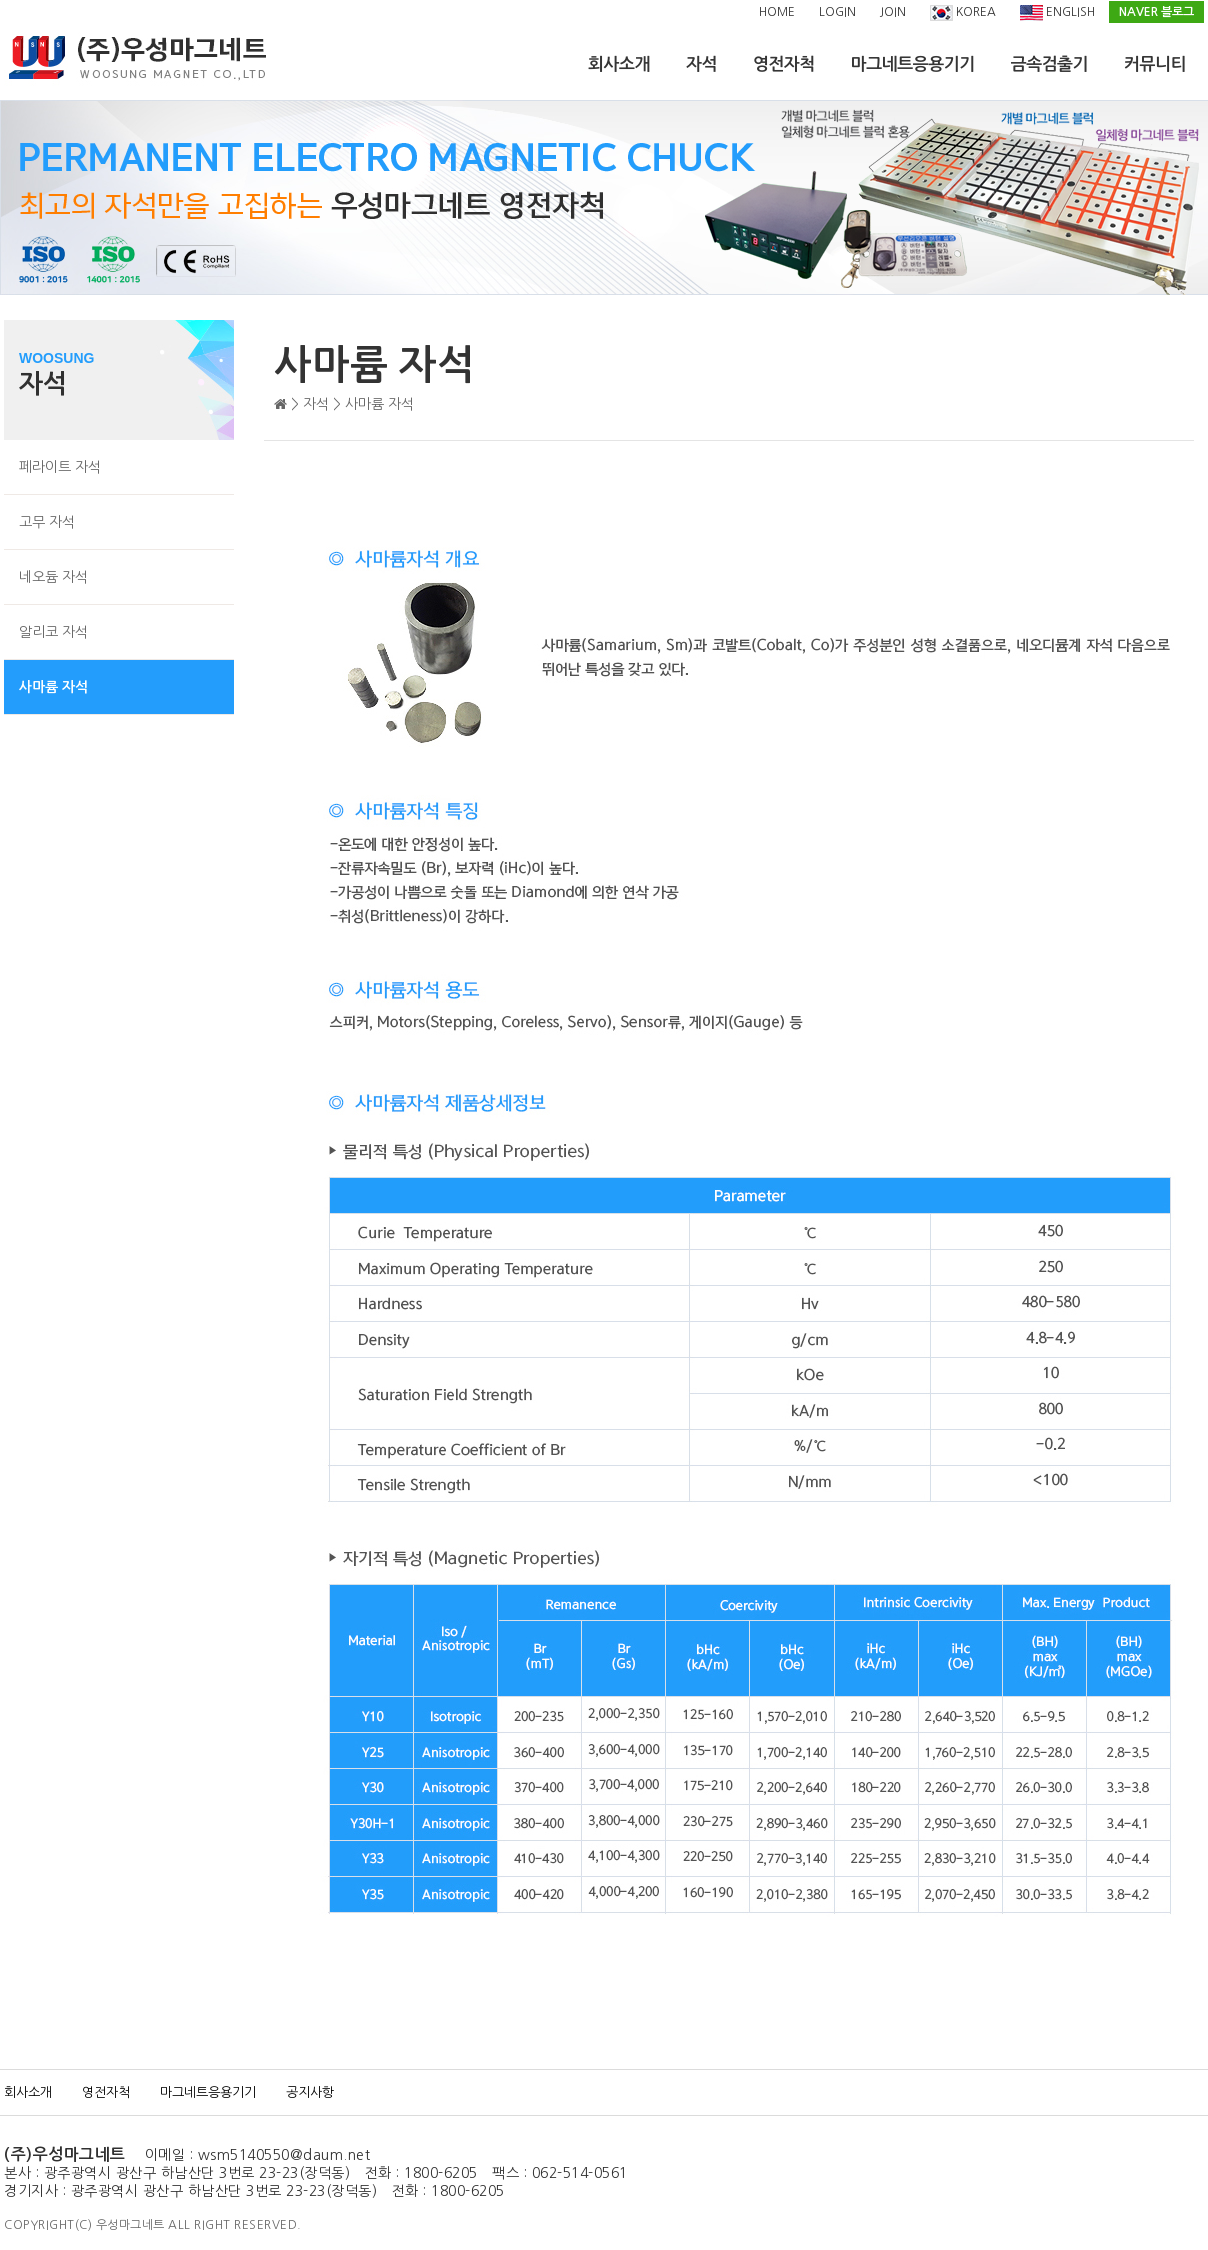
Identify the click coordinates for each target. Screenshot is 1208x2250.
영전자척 (784, 64)
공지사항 (310, 2092)
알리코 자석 (53, 632)
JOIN (893, 12)
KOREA (963, 13)
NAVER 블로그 (1156, 12)
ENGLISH (1057, 13)
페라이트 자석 (60, 467)
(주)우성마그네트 (65, 2154)
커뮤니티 (1155, 64)
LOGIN (837, 12)
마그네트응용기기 (913, 64)
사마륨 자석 (53, 687)
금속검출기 (1049, 64)
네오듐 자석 (53, 577)
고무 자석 (47, 522)
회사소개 (619, 64)
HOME (777, 12)
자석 (701, 64)
